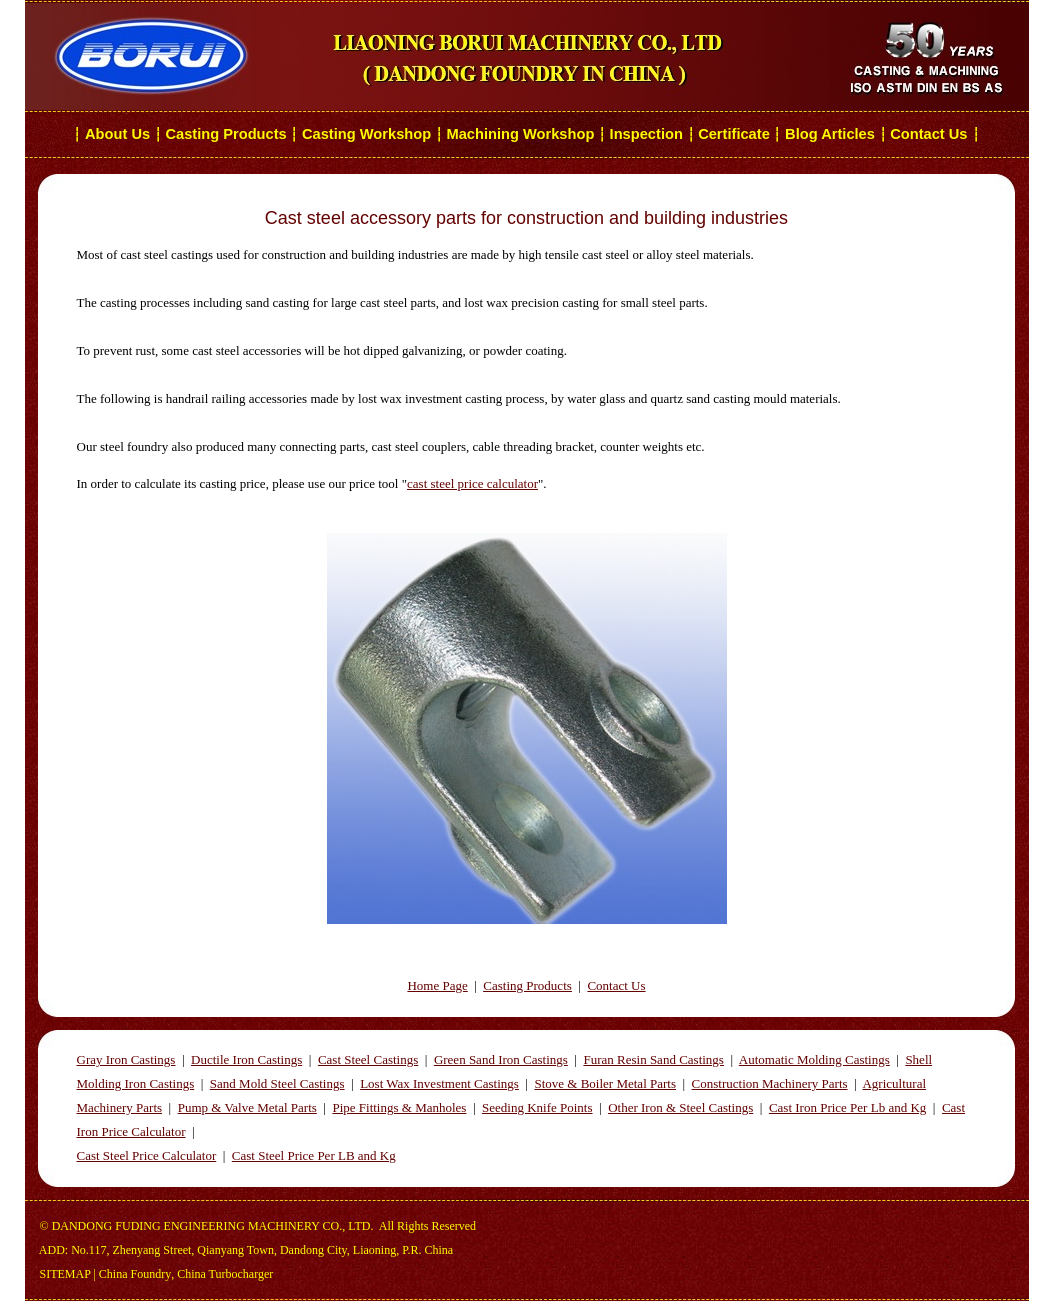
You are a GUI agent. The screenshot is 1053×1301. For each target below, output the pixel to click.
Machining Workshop (520, 134)
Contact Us (930, 134)
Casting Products (225, 134)
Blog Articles (830, 134)
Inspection (646, 134)
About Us (117, 134)
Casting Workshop (366, 134)
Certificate (734, 134)
